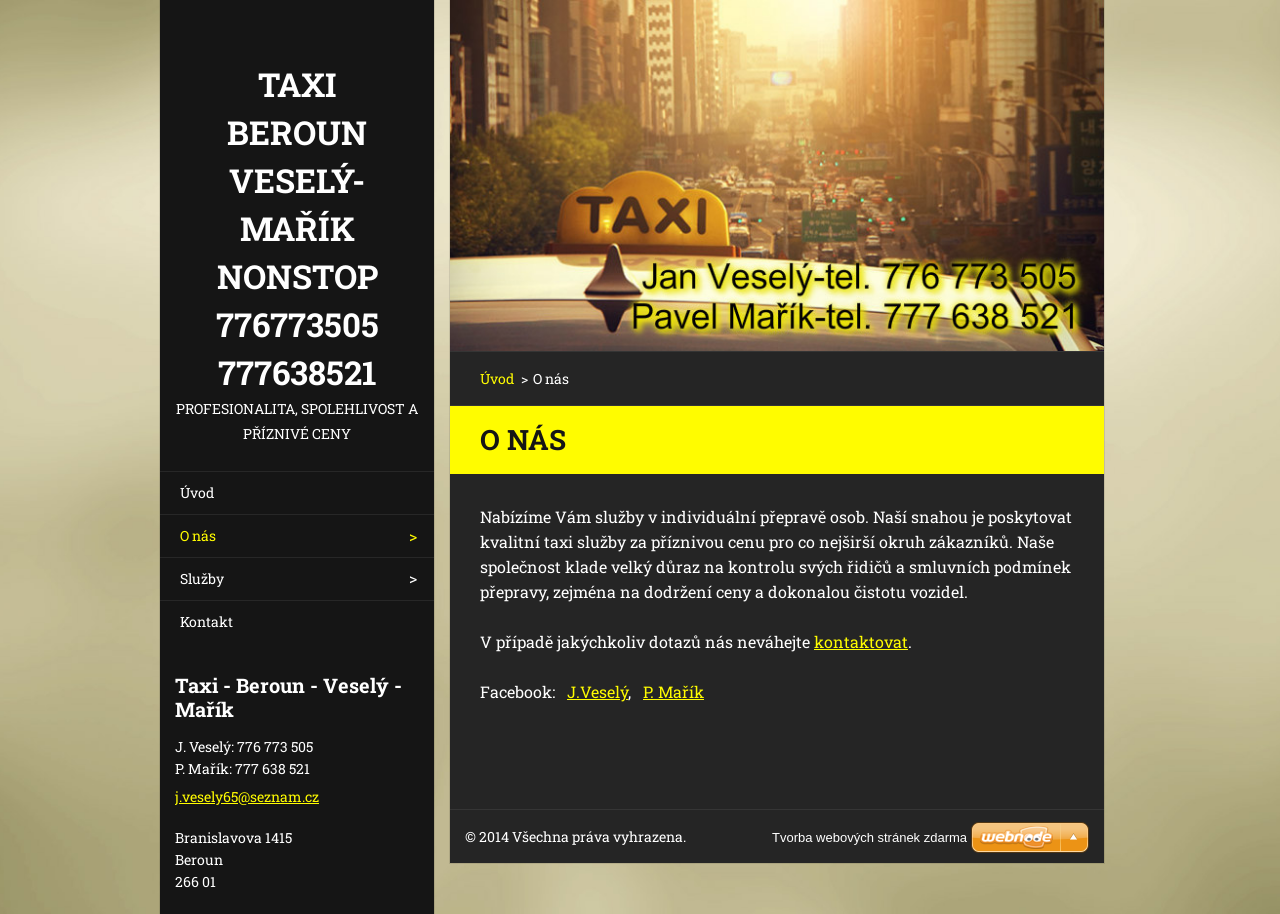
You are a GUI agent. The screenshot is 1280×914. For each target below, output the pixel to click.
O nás (198, 535)
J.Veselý (597, 691)
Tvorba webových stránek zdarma (869, 837)
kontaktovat (861, 641)
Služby (202, 578)
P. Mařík (673, 691)
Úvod (197, 492)
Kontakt (206, 621)
